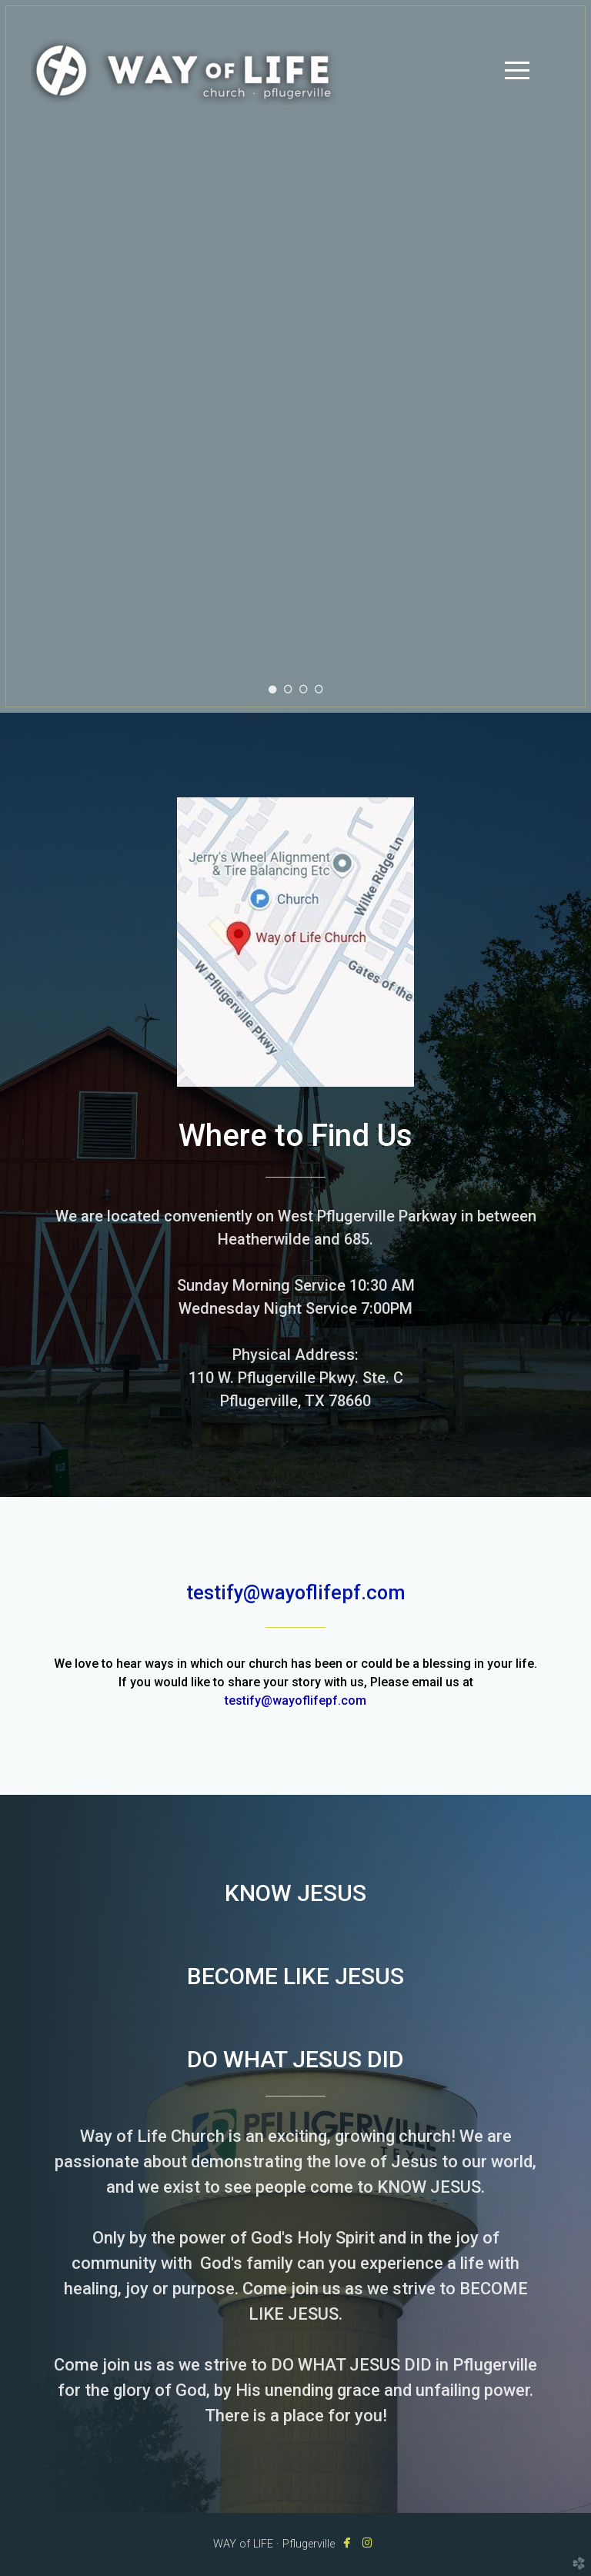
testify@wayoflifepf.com (295, 1700)
